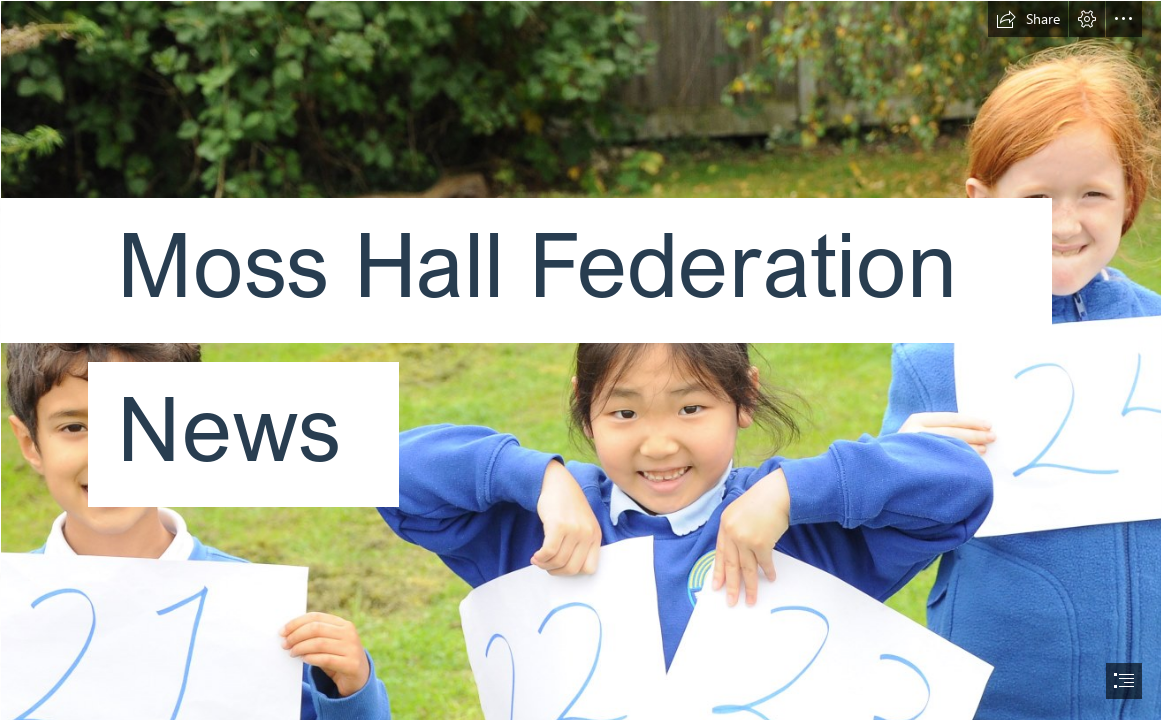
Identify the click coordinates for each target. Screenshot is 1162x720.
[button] (1028, 19)
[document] (581, 360)
